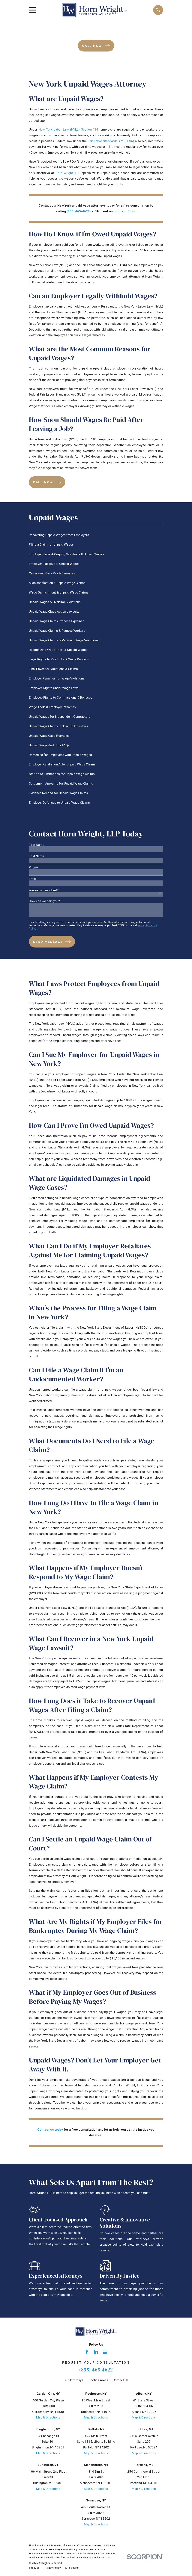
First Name (36, 844)
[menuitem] (96, 535)
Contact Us (120, 2380)
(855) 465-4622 (96, 2369)
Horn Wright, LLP (68, 173)
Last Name (36, 856)
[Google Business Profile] (105, 2352)
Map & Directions (48, 2417)
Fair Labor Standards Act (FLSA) (111, 141)
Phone (33, 867)
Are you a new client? (43, 890)
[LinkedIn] (96, 2352)
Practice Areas (98, 2380)
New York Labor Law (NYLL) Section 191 (69, 129)
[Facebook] (87, 2352)
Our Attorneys (73, 2380)
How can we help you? (44, 901)
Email (33, 878)
